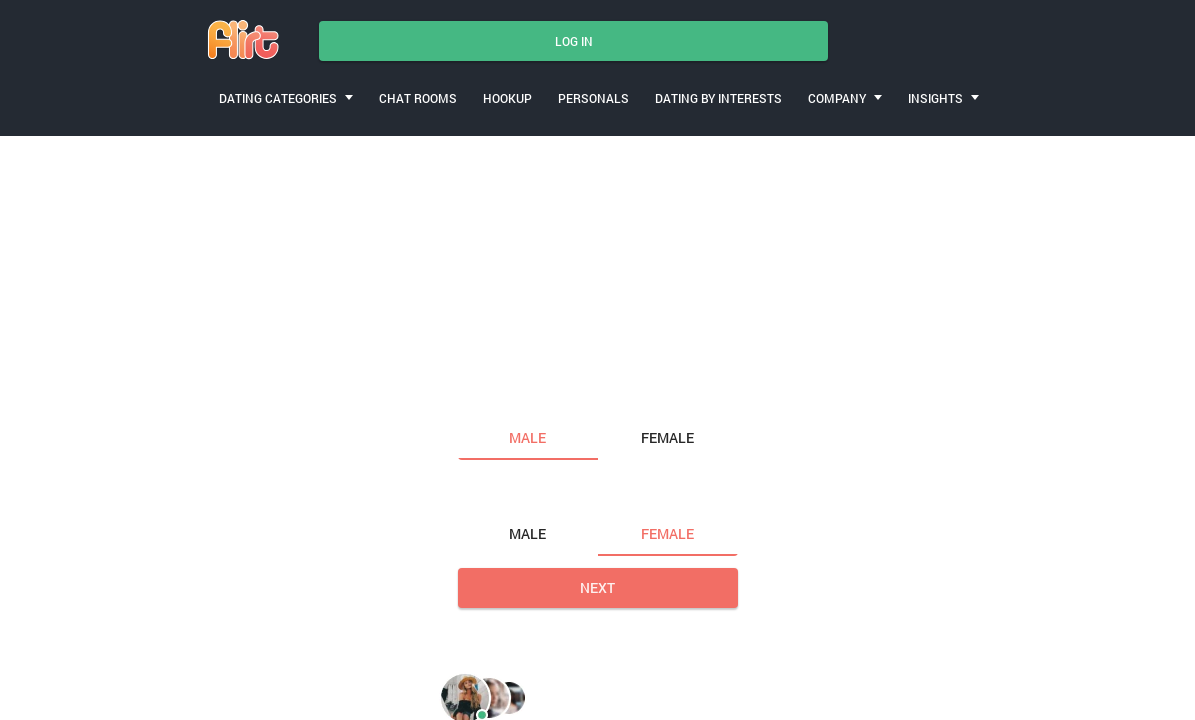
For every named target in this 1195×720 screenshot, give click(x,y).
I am (475, 396)
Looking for (503, 493)
